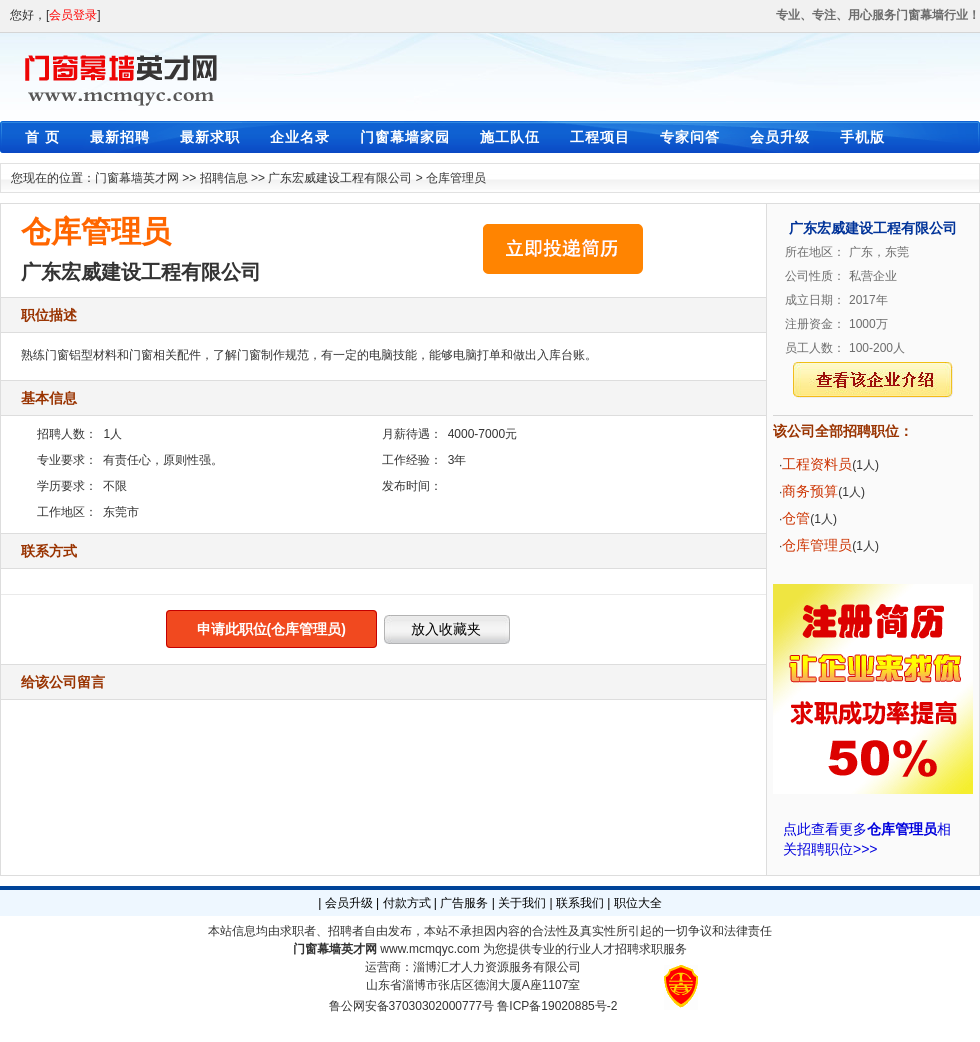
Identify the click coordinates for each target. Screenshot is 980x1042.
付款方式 (407, 903)
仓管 (796, 518)
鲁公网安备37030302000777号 (411, 1006)
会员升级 (780, 137)
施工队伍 (510, 137)
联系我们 (580, 903)
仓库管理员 (456, 178)
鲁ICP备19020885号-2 (557, 1006)
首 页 (42, 137)
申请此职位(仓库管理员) (271, 629)
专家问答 (690, 137)
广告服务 (464, 903)
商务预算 (810, 491)
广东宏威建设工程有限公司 (340, 178)
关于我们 (522, 903)
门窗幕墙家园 (405, 137)
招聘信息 (224, 178)
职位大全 (638, 903)
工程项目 (600, 137)
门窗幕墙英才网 (137, 178)
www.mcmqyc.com (429, 949)
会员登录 (73, 15)
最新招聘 (120, 137)
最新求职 (210, 137)
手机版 (862, 137)
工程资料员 (817, 464)
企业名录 (300, 137)
